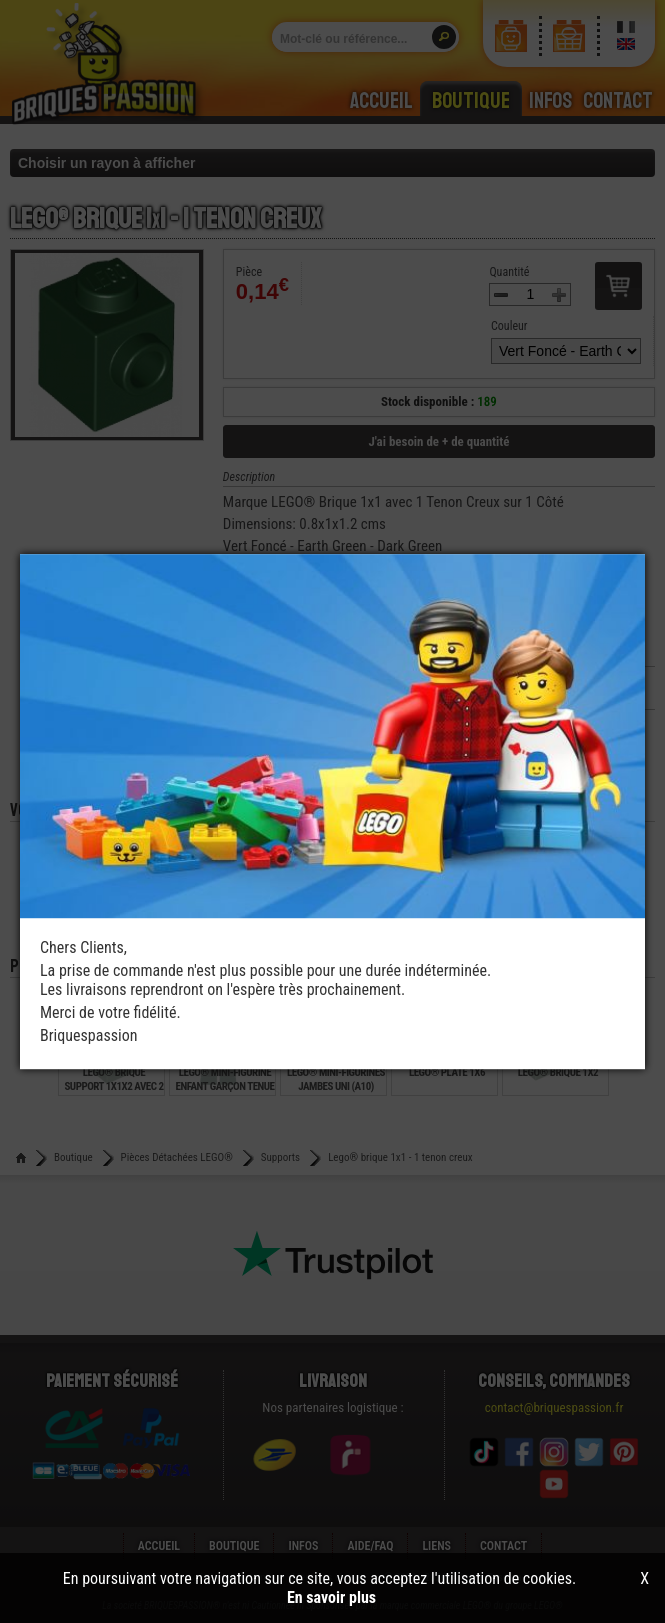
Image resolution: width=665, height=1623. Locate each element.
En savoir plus (331, 1597)
